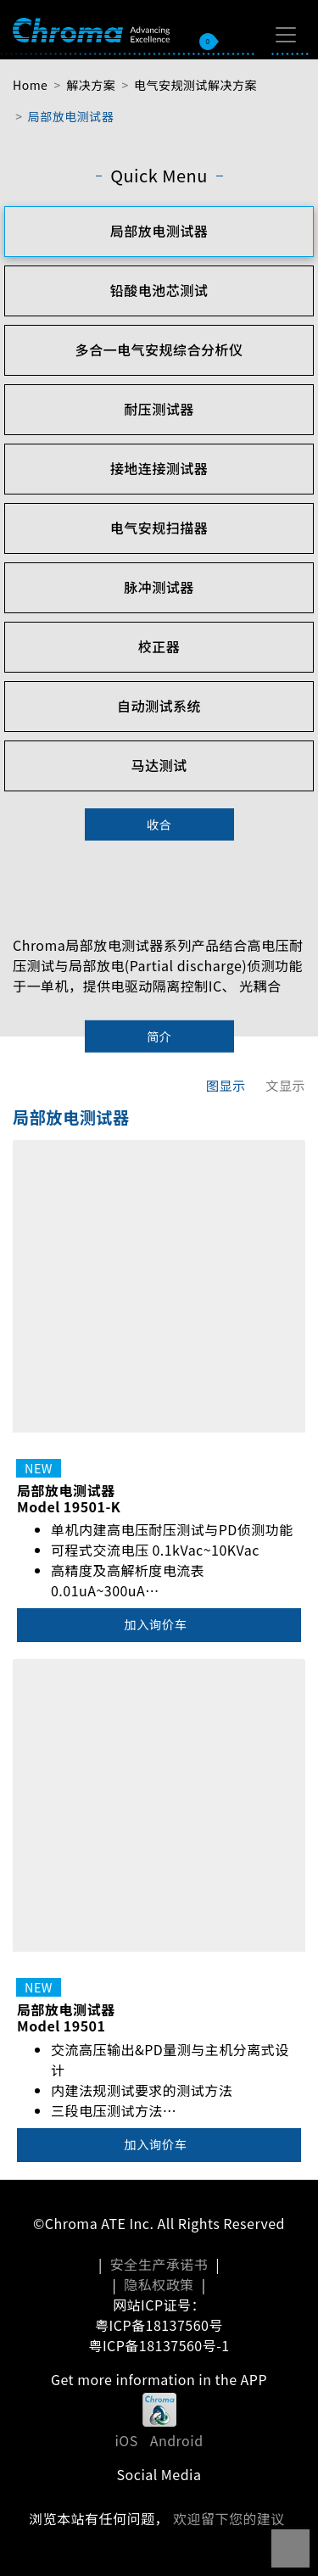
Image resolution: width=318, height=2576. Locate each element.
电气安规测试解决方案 (195, 84)
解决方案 (90, 84)
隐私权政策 (158, 2284)
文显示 (285, 1085)
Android (177, 2440)
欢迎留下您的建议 (229, 2518)
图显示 (226, 1085)
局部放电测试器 (71, 116)
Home (30, 84)
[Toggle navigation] (286, 35)
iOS (125, 2440)
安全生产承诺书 (159, 2264)
